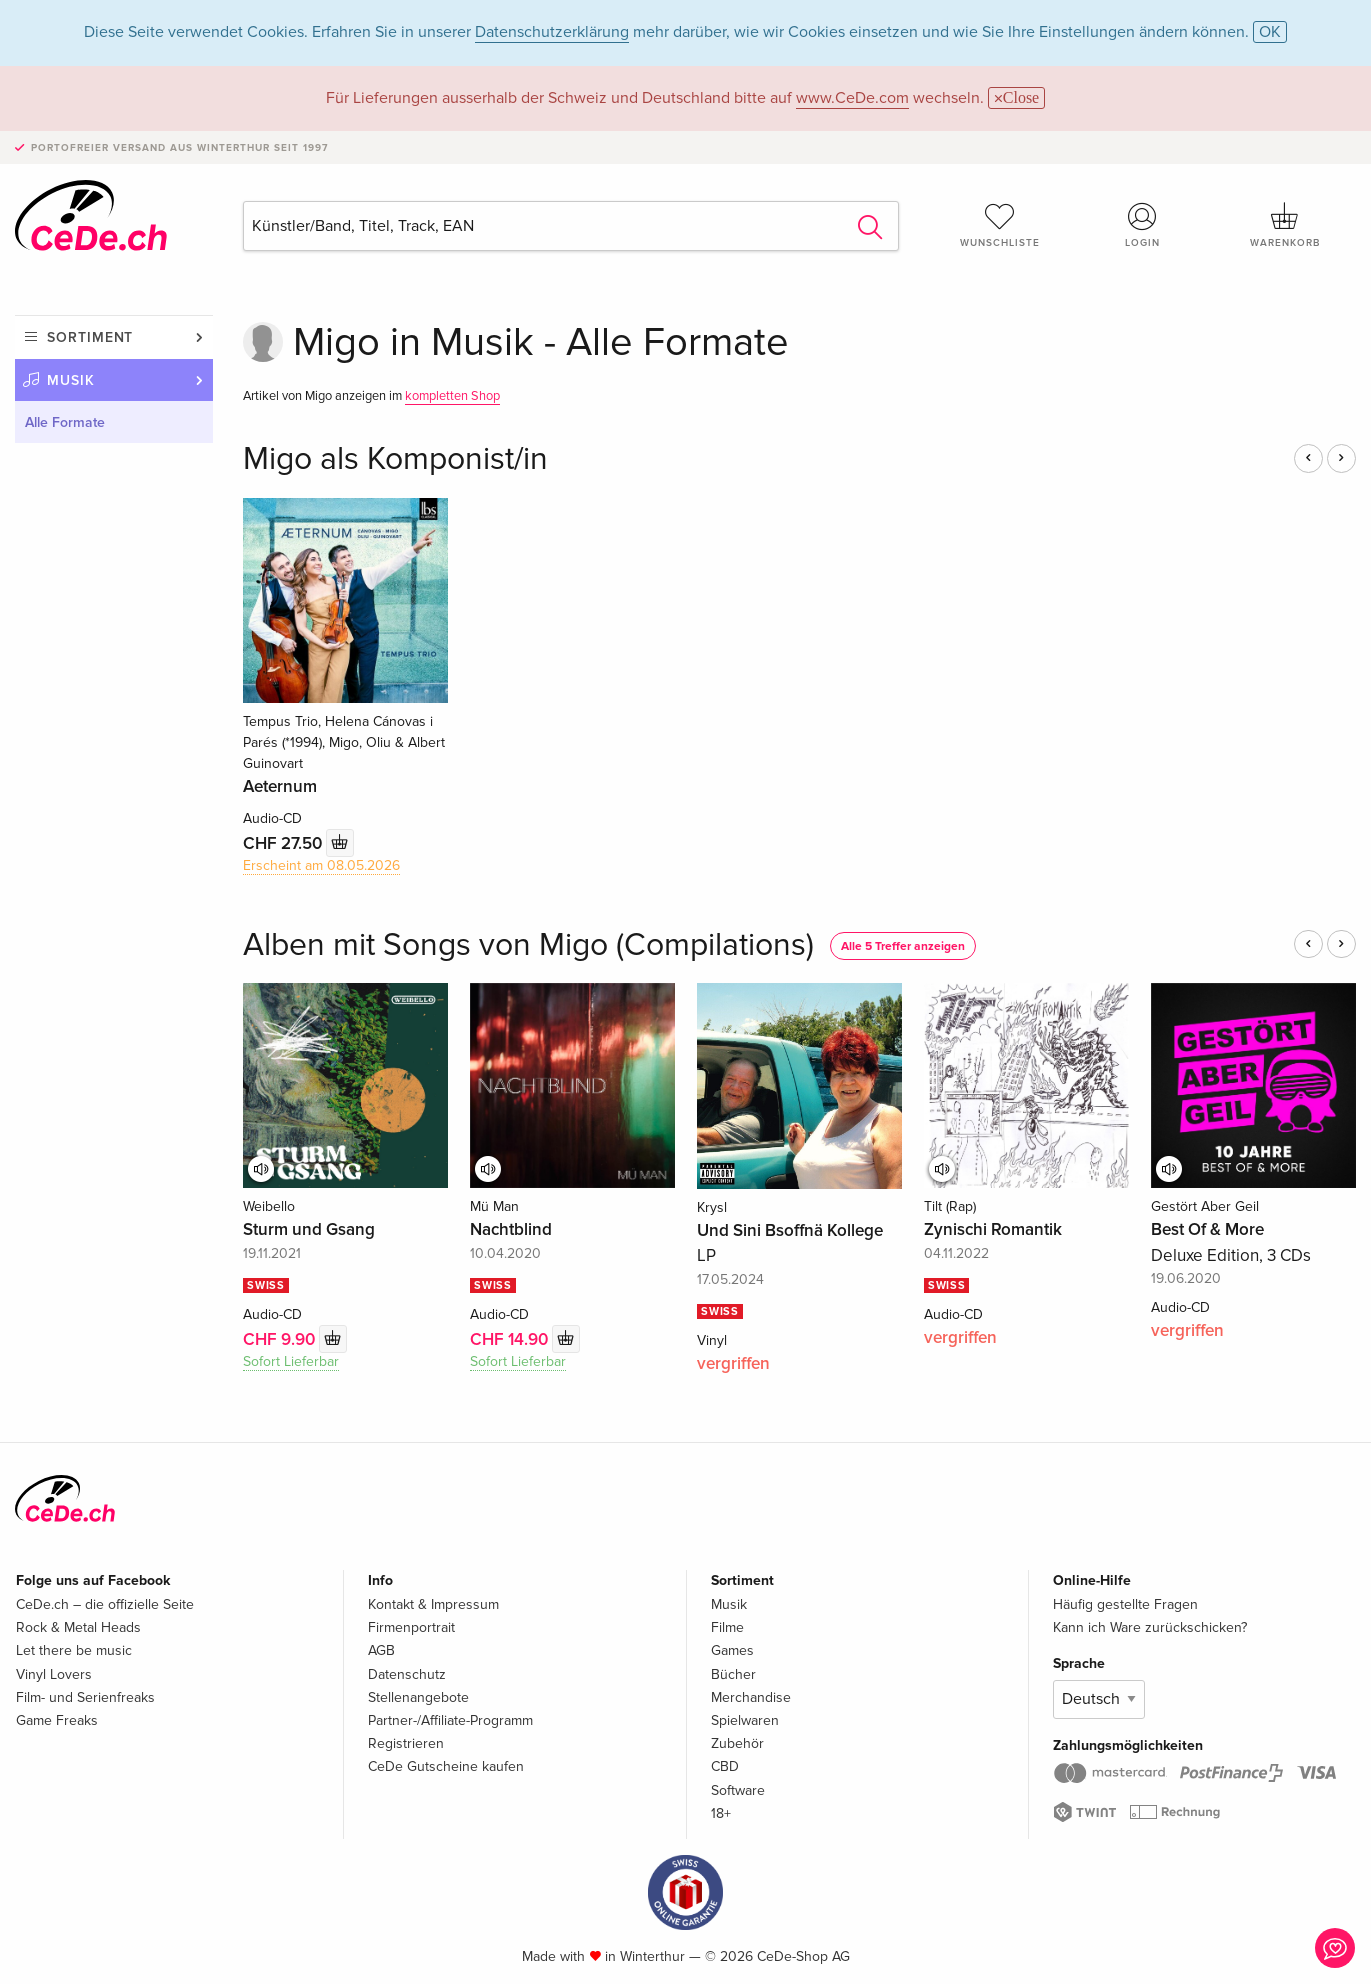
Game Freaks (57, 1720)
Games (732, 1650)
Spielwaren (745, 1720)
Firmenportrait (411, 1627)
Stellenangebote (418, 1697)
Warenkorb (1285, 225)
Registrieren (406, 1743)
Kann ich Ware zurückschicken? (1150, 1627)
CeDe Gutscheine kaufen (446, 1766)
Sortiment (90, 337)
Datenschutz (407, 1674)
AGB (381, 1650)
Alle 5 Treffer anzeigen (903, 946)
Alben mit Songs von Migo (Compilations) (528, 945)
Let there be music (74, 1650)
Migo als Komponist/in (395, 459)
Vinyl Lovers (54, 1674)
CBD (725, 1766)
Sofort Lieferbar (291, 1361)
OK (1270, 32)
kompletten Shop (452, 396)
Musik (71, 380)
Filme (727, 1627)
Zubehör (737, 1743)
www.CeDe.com (852, 98)
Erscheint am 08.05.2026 (321, 865)
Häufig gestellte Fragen (1125, 1604)
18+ (721, 1813)
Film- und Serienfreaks (85, 1697)
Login (1142, 225)
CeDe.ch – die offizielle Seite (105, 1604)
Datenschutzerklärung (552, 32)
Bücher (733, 1674)
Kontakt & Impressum (433, 1604)
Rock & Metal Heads (78, 1627)
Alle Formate (65, 422)
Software (738, 1790)
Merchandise (751, 1697)
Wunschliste (1000, 225)
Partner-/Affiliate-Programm (450, 1720)
